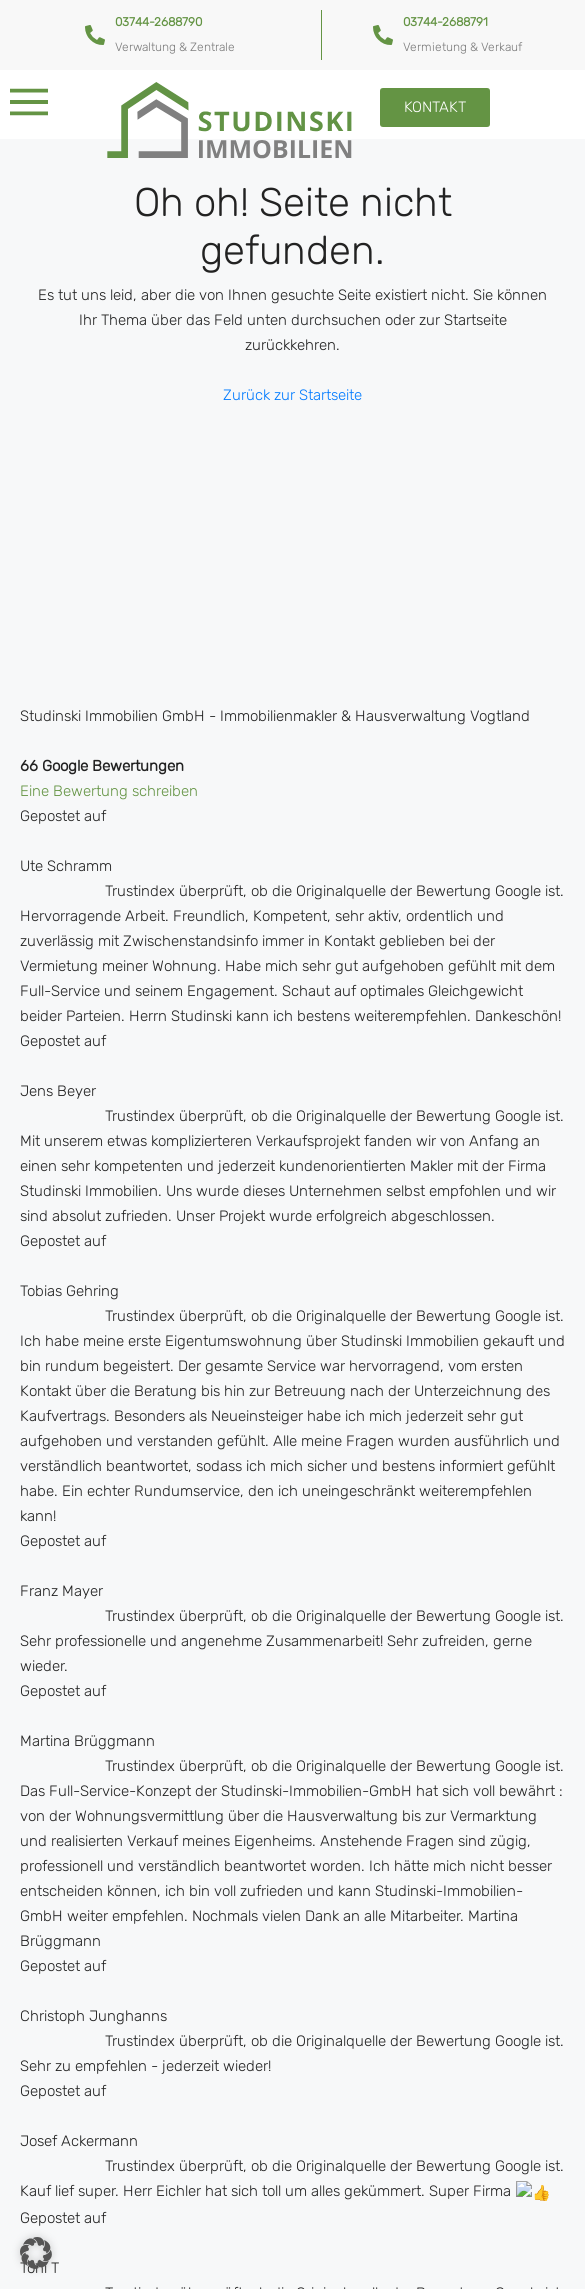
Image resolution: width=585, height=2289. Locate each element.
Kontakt (188, 2262)
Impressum (384, 2262)
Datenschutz (280, 2262)
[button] (36, 2253)
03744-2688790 (158, 22)
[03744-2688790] (95, 35)
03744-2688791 (445, 22)
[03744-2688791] (383, 35)
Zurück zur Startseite (292, 395)
